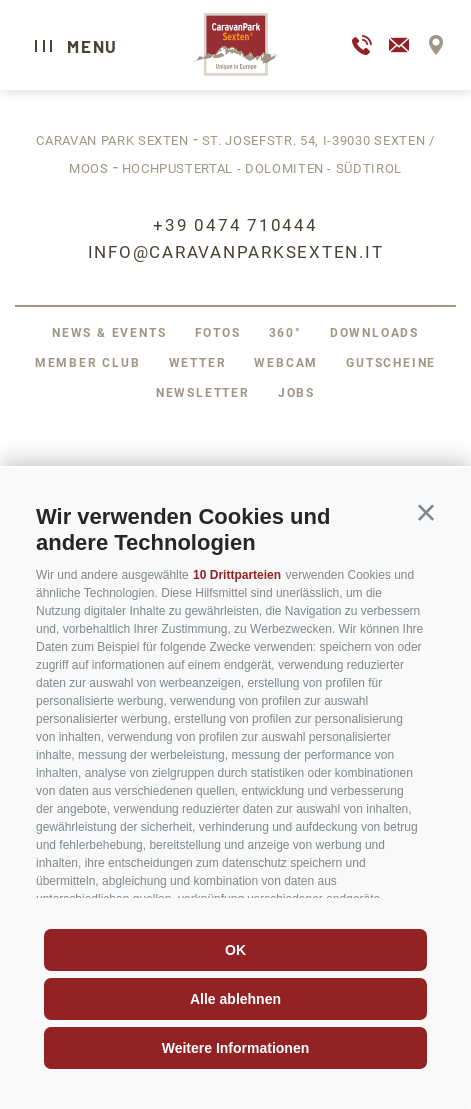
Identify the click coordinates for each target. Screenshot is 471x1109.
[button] (426, 513)
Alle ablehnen (235, 999)
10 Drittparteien (237, 575)
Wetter (198, 363)
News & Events (109, 333)
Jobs (296, 393)
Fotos (218, 333)
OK (235, 950)
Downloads (374, 333)
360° (285, 333)
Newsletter (203, 393)
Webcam (286, 363)
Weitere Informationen (236, 1048)
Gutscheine (391, 363)
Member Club (88, 363)
